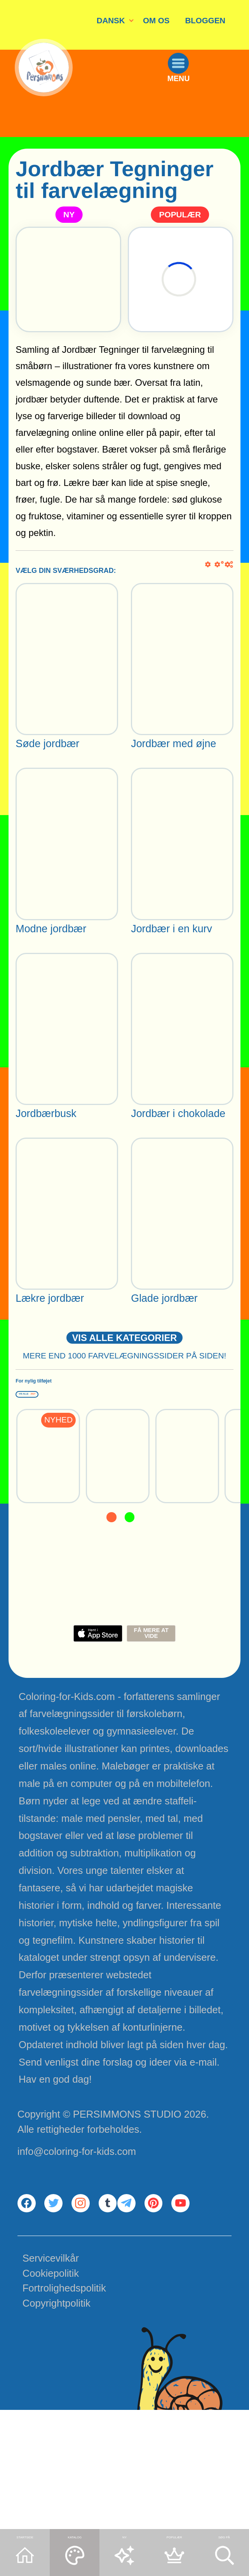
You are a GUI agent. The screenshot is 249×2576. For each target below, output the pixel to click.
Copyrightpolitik (57, 2424)
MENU (203, 121)
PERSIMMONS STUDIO (127, 2155)
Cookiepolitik (51, 2394)
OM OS (156, 20)
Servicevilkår (51, 2379)
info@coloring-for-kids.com (76, 2192)
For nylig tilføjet (85, 1410)
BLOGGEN (205, 20)
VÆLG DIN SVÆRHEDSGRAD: (66, 570)
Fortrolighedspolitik (64, 2409)
